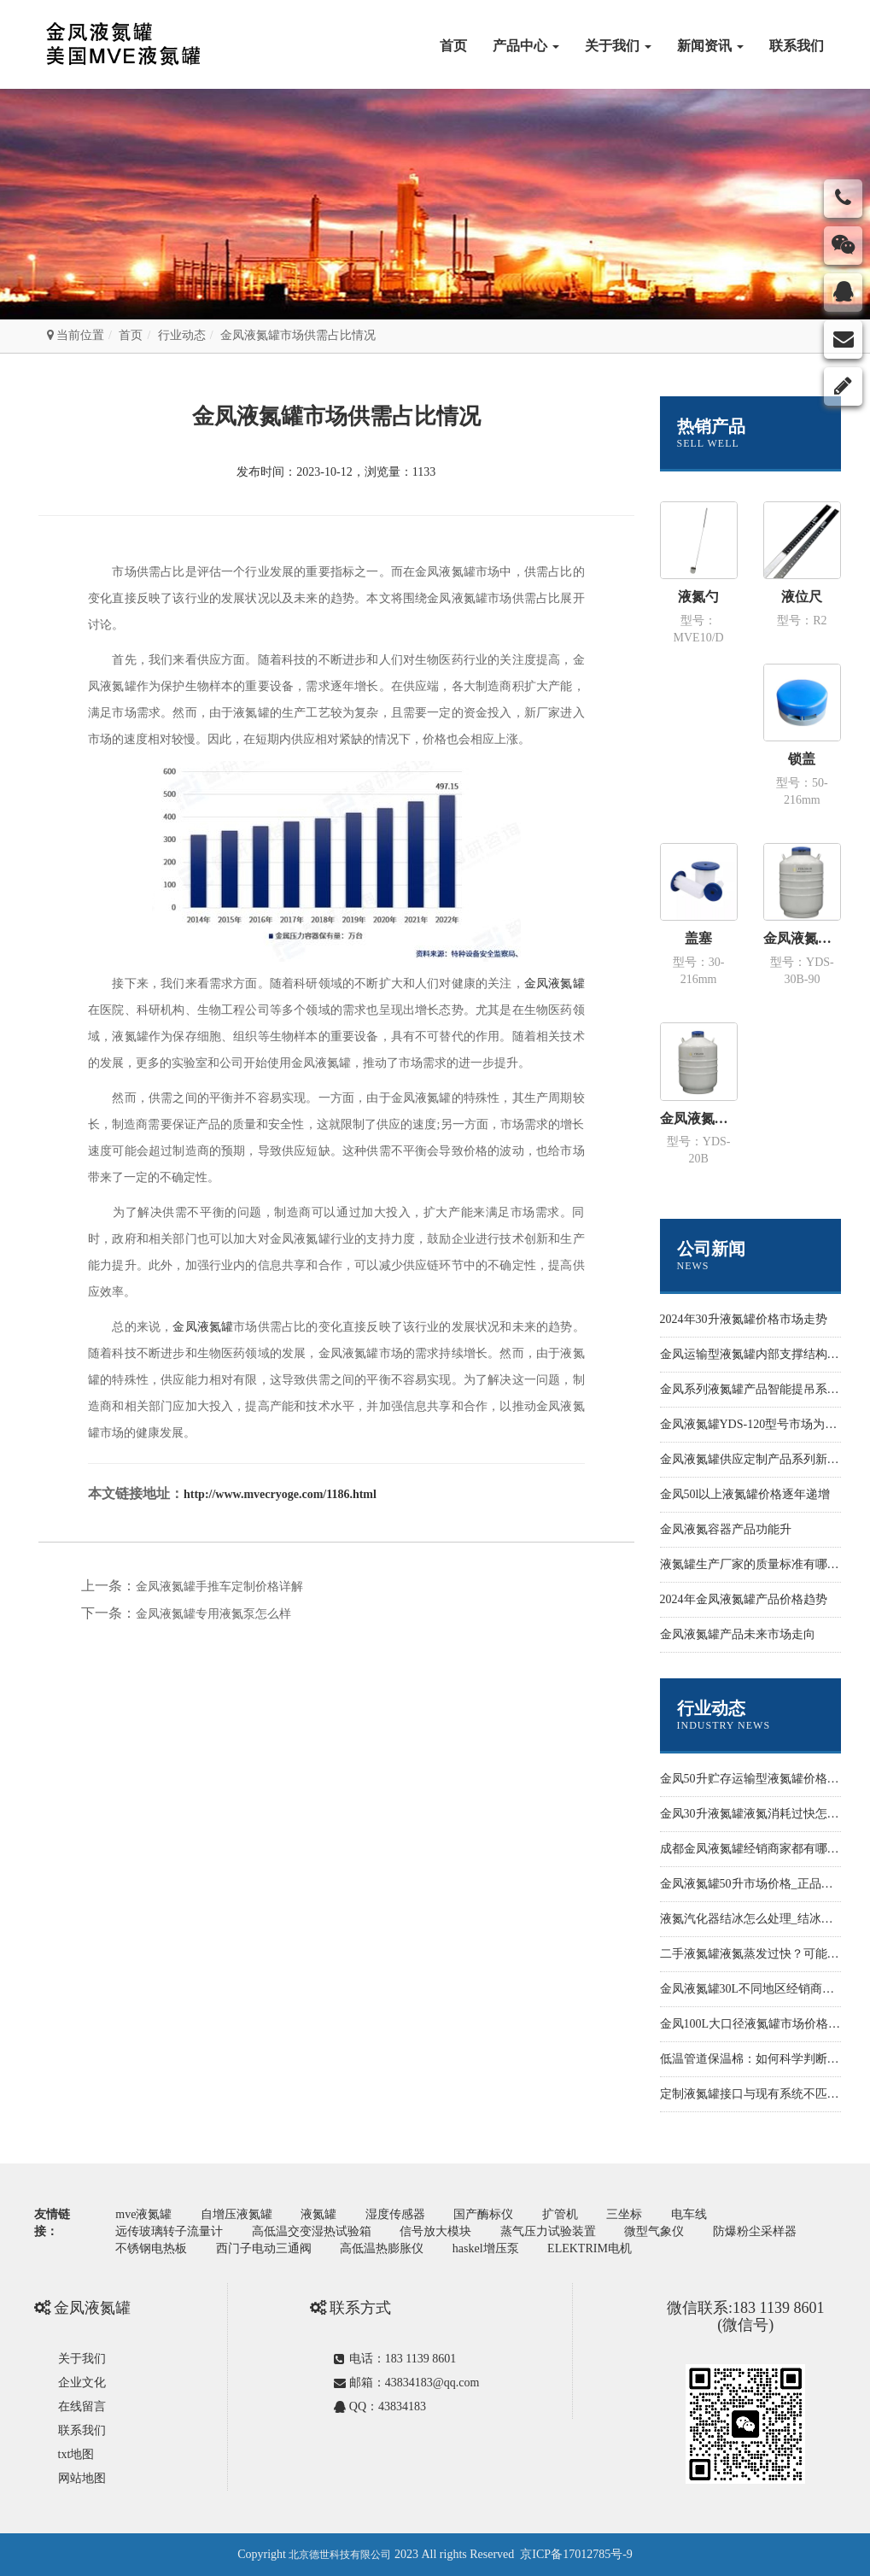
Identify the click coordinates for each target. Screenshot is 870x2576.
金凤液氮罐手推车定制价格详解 (219, 1586)
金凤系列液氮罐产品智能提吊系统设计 (761, 1389)
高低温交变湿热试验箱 (311, 2231)
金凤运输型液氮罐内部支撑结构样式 (755, 1354)
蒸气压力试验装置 (548, 2231)
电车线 (689, 2214)
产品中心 (526, 45)
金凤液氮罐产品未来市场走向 (737, 1634)
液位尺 (801, 596)
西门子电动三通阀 (264, 2248)
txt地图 (76, 2454)
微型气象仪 (654, 2231)
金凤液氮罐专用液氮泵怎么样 (213, 1613)
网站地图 (82, 2478)
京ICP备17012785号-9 (576, 2554)
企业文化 (82, 2382)
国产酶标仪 (483, 2214)
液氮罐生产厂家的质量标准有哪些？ (755, 1564)
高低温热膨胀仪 (381, 2248)
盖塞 (698, 938)
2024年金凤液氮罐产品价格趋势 (743, 1599)
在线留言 (82, 2406)
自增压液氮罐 (236, 2214)
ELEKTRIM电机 (589, 2248)
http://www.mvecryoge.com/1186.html (280, 1494)
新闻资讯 (710, 45)
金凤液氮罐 (554, 983)
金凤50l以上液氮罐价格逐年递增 (745, 1494)
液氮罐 (318, 2214)
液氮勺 (698, 596)
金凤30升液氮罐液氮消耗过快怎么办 (755, 1813)
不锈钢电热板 (151, 2248)
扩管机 (560, 2214)
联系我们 (796, 45)
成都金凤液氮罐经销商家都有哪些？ (755, 1848)
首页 (453, 45)
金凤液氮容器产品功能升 (725, 1529)
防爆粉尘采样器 (755, 2231)
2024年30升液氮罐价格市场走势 (743, 1319)
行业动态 (182, 335)
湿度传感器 (395, 2214)
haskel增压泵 (486, 2248)
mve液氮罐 (143, 2214)
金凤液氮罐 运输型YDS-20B (699, 1118)
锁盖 (801, 759)
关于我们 (618, 45)
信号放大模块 (435, 2231)
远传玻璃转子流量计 (169, 2231)
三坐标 (624, 2214)
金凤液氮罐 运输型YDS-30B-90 (802, 938)
